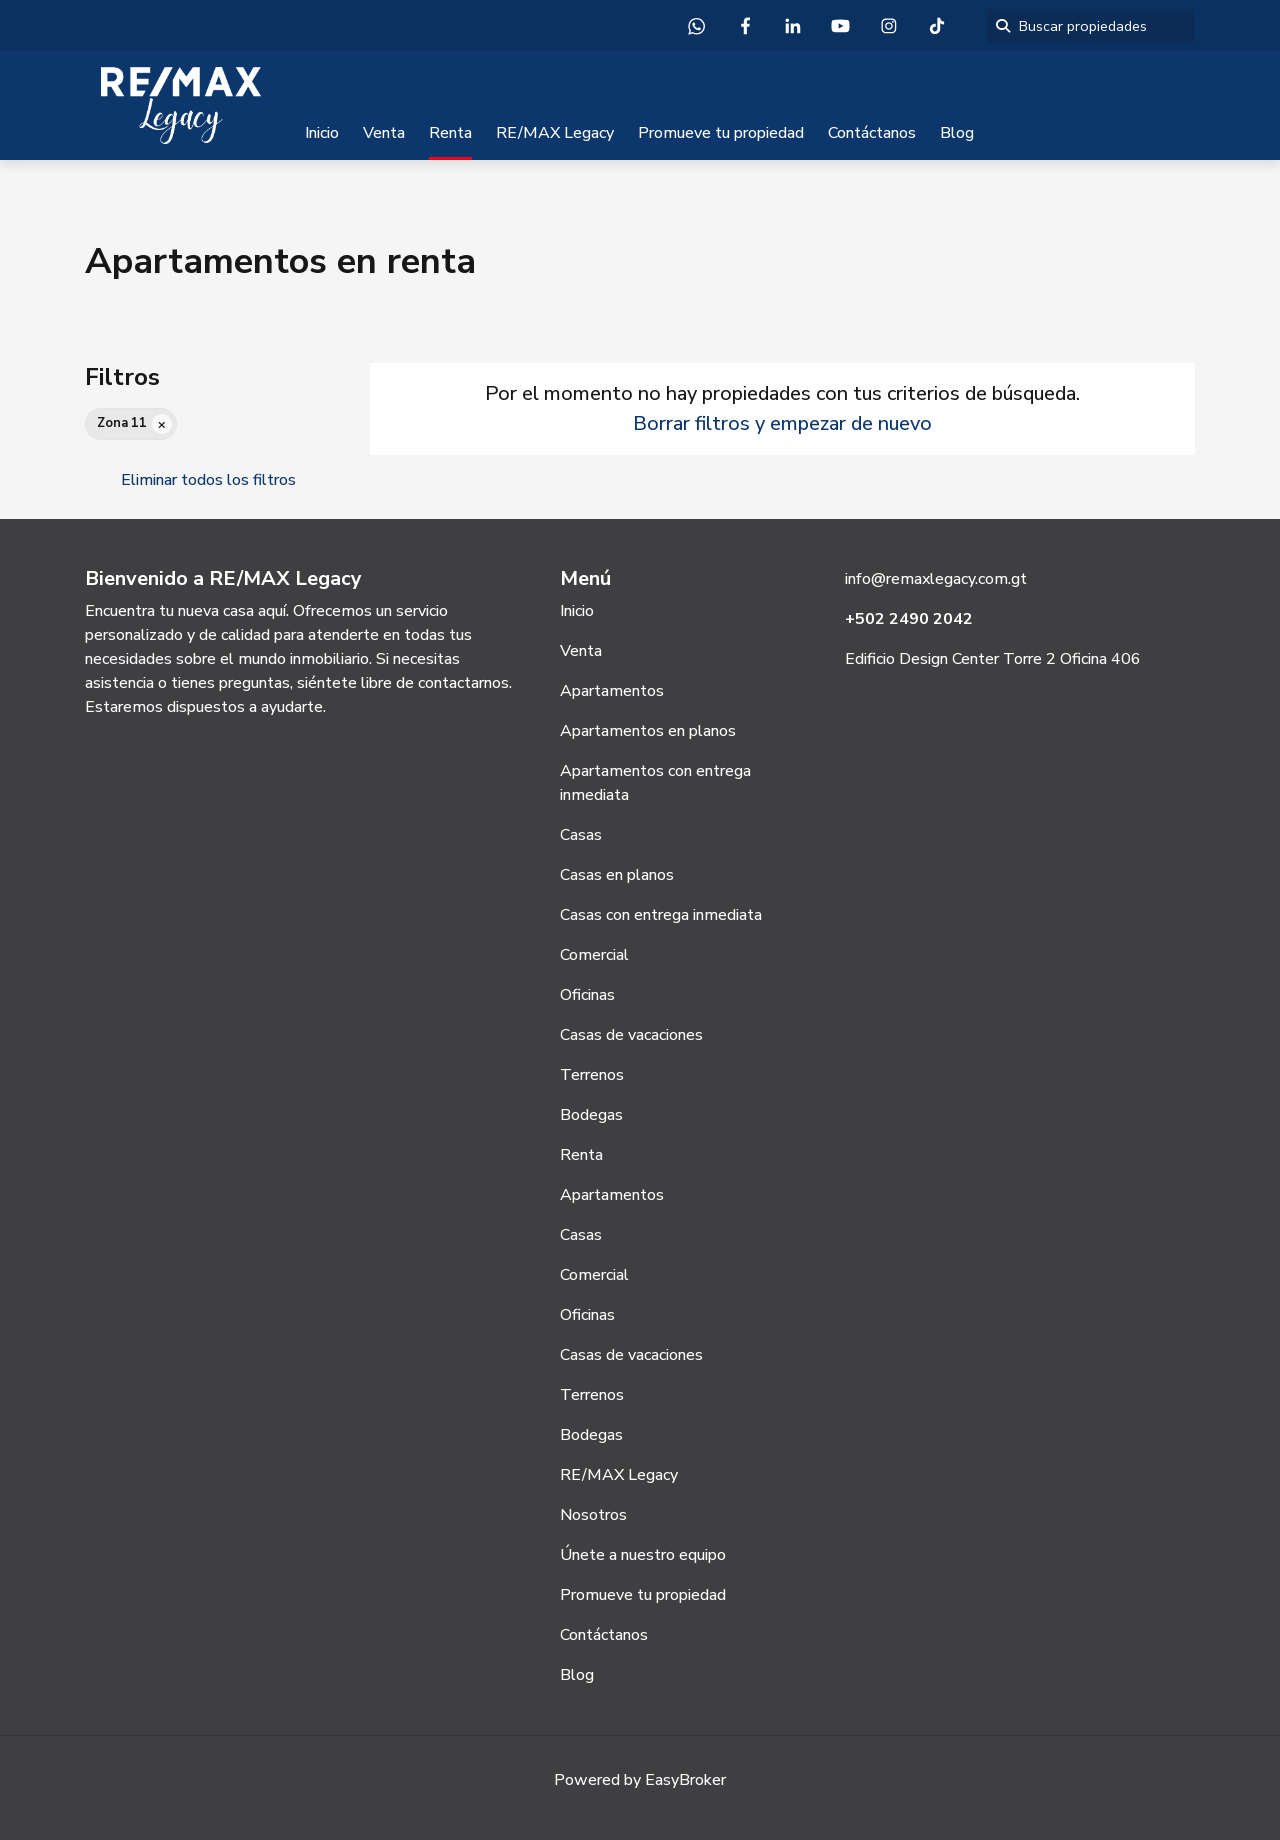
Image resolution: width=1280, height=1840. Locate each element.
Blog (957, 133)
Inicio (322, 133)
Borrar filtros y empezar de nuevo (782, 423)
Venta (384, 133)
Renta (450, 133)
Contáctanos (872, 133)
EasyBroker (685, 1780)
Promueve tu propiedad (721, 133)
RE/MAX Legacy (555, 133)
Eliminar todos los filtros (208, 480)
